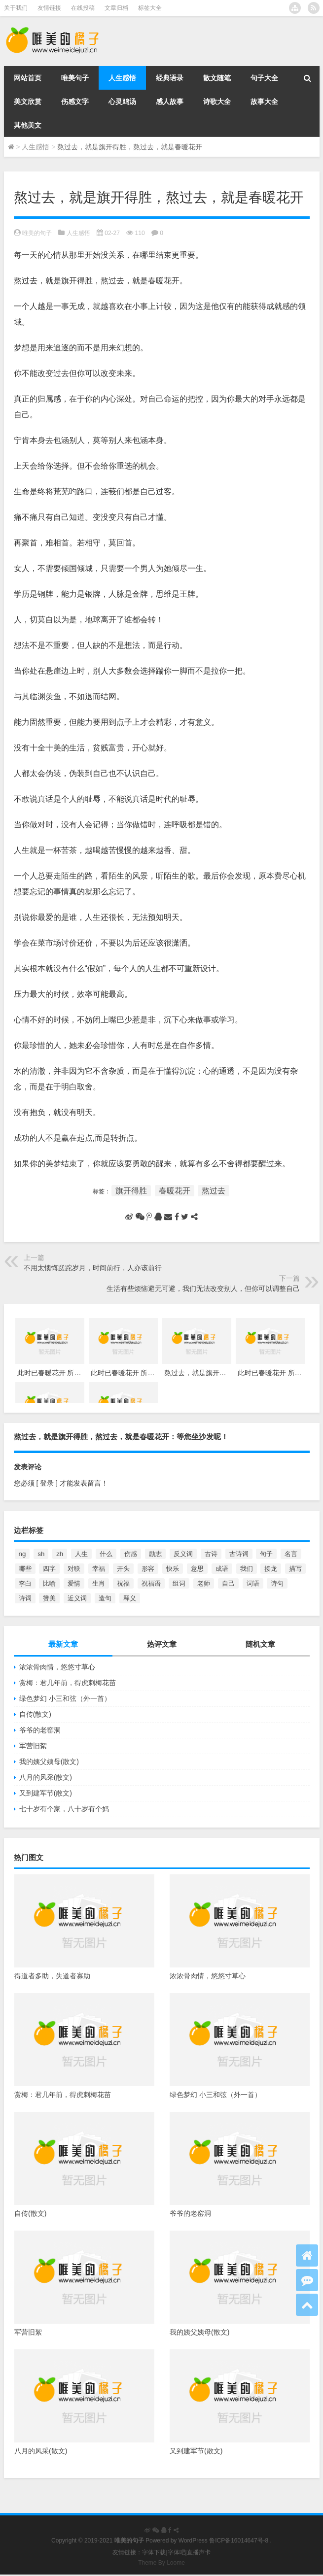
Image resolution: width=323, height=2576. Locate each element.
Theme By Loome (161, 2562)
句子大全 (264, 78)
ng (22, 1554)
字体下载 (154, 2552)
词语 (253, 1583)
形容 (148, 1568)
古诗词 (239, 1554)
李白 (25, 1583)
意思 (197, 1568)
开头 (123, 1568)
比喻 (49, 1583)
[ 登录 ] (47, 1483)
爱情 (74, 1583)
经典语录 (169, 78)
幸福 (98, 1568)
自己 (228, 1583)
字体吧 (176, 2552)
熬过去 (213, 1190)
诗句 (277, 1583)
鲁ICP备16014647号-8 (238, 2540)
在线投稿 (83, 7)
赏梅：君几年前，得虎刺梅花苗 (67, 1683)
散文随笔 (217, 78)
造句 (105, 1598)
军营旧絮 (33, 1746)
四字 (49, 1568)
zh (59, 1554)
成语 (221, 1568)
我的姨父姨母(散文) (49, 1761)
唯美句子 (75, 78)
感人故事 (169, 101)
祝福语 (151, 1583)
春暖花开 (174, 1190)
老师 (203, 1583)
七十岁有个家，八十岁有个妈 (64, 1809)
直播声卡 (199, 2552)
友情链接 (49, 7)
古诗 (211, 1554)
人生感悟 (122, 78)
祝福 (123, 1583)
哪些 (25, 1568)
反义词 (183, 1554)
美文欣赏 (27, 101)
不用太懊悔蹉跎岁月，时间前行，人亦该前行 (93, 1268)
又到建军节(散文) (45, 1793)
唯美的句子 (37, 233)
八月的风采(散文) (45, 1777)
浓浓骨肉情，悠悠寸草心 (57, 1667)
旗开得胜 (131, 1190)
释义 (129, 1598)
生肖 (98, 1583)
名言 (291, 1554)
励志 (155, 1554)
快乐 (172, 1568)
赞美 (49, 1598)
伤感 (130, 1554)
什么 (106, 1554)
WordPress (193, 2540)
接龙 (270, 1568)
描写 (295, 1568)
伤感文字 (75, 101)
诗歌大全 (217, 101)
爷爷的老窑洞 (40, 1730)
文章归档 (116, 7)
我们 (246, 1568)
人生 (81, 1554)
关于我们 (16, 7)
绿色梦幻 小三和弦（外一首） (65, 1698)
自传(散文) (35, 1714)
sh (40, 1554)
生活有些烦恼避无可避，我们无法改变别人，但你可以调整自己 (203, 1288)
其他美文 (27, 125)
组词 (179, 1583)
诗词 (25, 1598)
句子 (266, 1554)
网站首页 (27, 78)
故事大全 (264, 101)
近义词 (77, 1598)
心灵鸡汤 (122, 101)
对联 (74, 1568)
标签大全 (150, 7)
